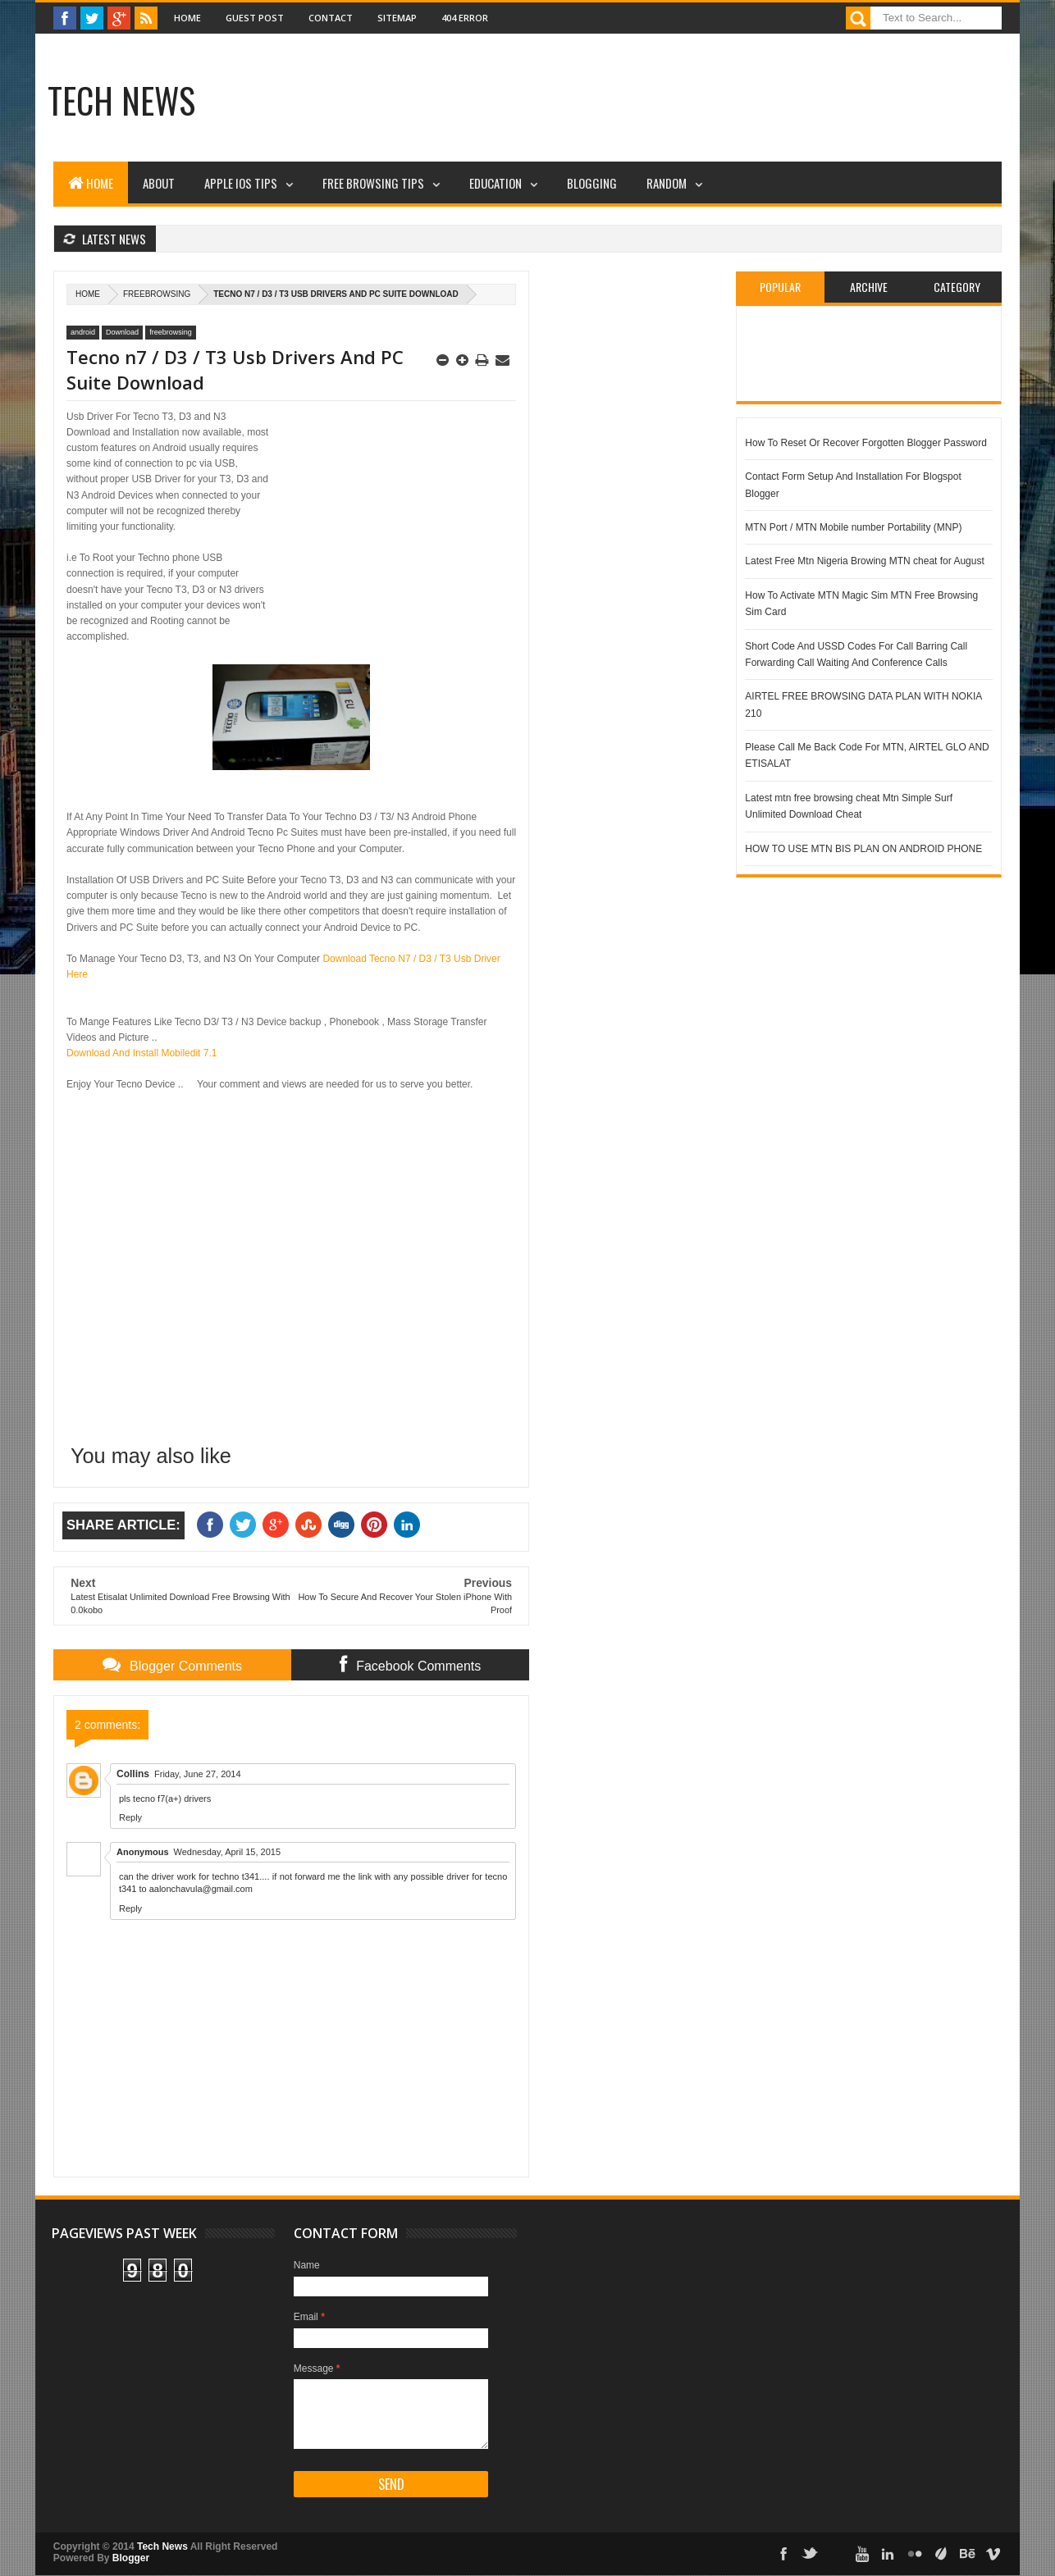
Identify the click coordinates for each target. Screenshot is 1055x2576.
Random (666, 183)
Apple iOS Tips (240, 183)
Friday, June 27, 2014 (197, 1774)
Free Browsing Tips (373, 183)
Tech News (121, 100)
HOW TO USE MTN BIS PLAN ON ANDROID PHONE (863, 849)
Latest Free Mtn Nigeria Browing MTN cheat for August (864, 561)
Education (495, 183)
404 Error (464, 17)
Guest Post (255, 17)
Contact (330, 17)
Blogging (592, 183)
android (83, 332)
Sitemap (397, 17)
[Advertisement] (535, 103)
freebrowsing (156, 294)
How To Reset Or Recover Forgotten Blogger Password (866, 443)
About (159, 183)
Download (122, 332)
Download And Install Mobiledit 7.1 (141, 1053)
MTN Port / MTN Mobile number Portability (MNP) (853, 527)
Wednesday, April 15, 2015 (227, 1852)
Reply (130, 1817)
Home (187, 17)
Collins (132, 1774)
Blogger (130, 2558)
